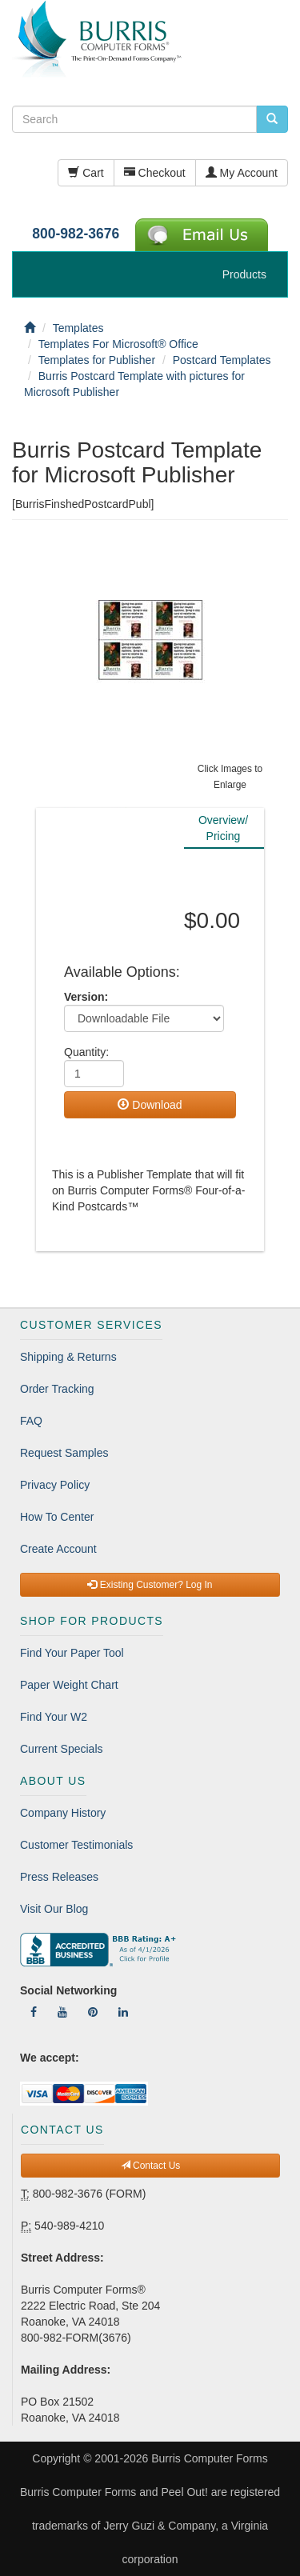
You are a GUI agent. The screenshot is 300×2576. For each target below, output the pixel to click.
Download (150, 1104)
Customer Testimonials (76, 1844)
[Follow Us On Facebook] (33, 2012)
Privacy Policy (55, 1484)
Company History (63, 1812)
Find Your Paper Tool (72, 1652)
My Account (242, 172)
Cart (85, 172)
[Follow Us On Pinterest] (93, 2012)
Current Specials (61, 1748)
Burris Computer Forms (209, 2458)
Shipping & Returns (68, 1356)
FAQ (31, 1420)
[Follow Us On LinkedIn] (123, 2012)
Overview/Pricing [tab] (223, 828)
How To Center (57, 1516)
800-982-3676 (75, 234)
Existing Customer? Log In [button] (149, 1584)
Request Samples (64, 1452)
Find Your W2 (53, 1716)
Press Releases (59, 1876)
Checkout (155, 172)
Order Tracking (57, 1388)
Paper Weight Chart (69, 1684)
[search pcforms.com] (272, 119)
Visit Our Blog (54, 1908)
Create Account (58, 1548)
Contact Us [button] (151, 2165)
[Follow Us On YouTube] (62, 2012)
